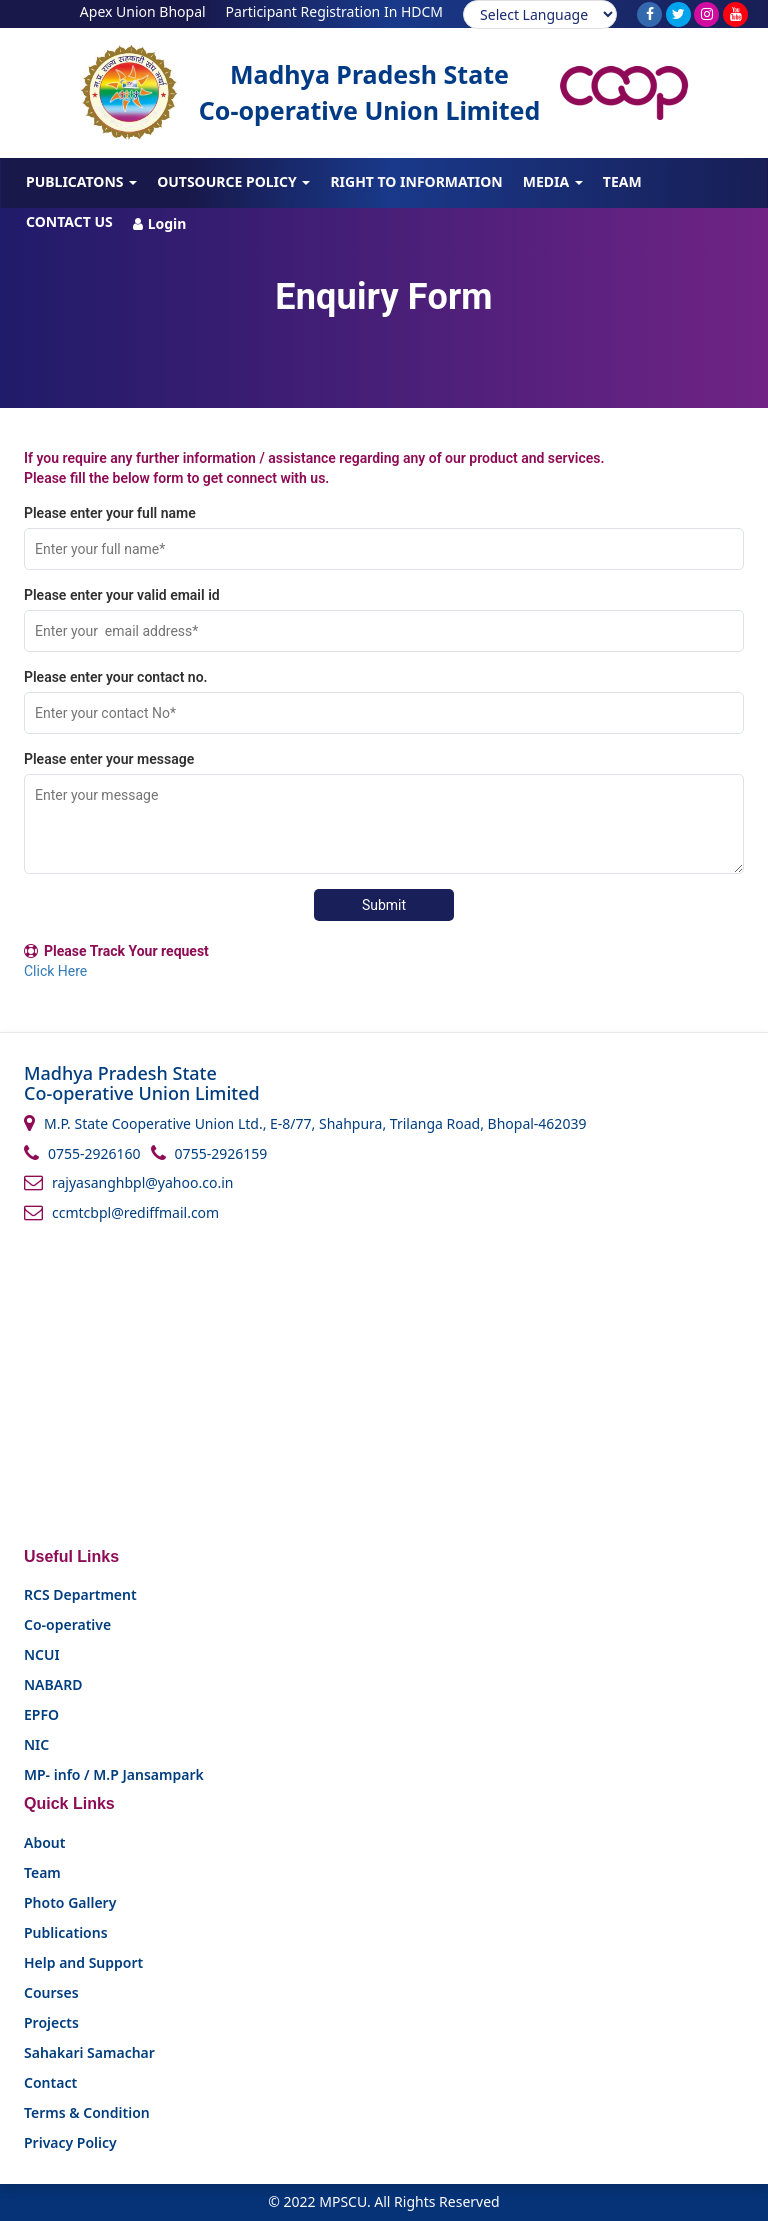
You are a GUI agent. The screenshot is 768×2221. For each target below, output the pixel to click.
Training (549, 141)
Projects (453, 141)
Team (622, 181)
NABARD (53, 1684)
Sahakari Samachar (89, 2052)
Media (553, 181)
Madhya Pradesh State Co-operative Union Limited (370, 92)
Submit (384, 905)
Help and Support (83, 1962)
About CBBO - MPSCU (269, 141)
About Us (131, 141)
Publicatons (81, 181)
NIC (36, 1744)
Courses (642, 141)
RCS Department (80, 1594)
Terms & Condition (87, 2112)
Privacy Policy (70, 2142)
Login (160, 223)
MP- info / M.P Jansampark (114, 1774)
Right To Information (416, 181)
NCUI (42, 1654)
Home (47, 141)
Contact (50, 2082)
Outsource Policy (233, 181)
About (44, 1842)
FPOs (382, 141)
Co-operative (67, 1624)
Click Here (55, 971)
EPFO (41, 1714)
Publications (66, 1932)
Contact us (69, 221)
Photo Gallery (70, 1902)
